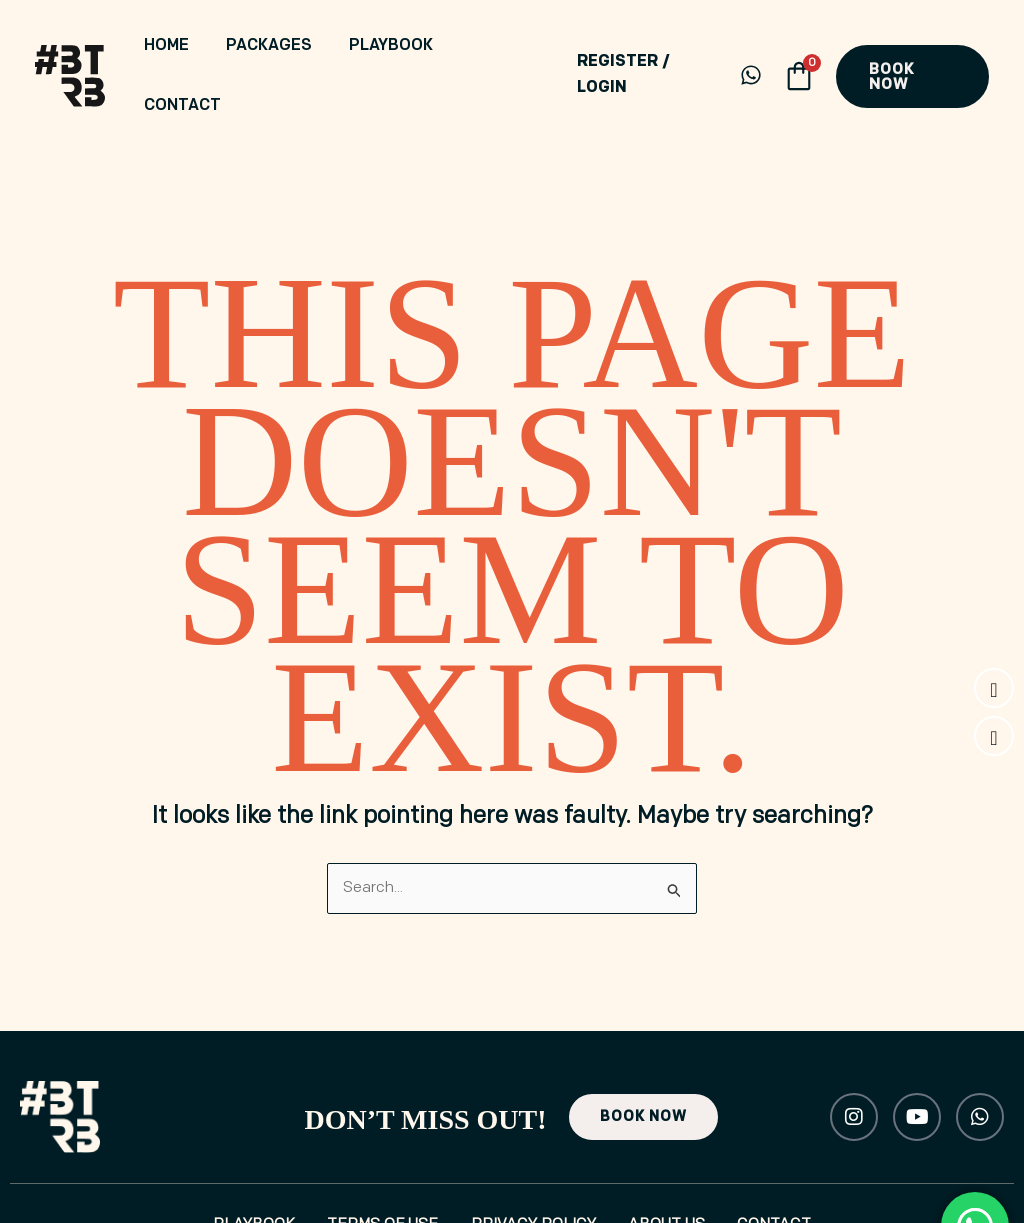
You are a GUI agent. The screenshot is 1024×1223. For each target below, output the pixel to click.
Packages (286, 47)
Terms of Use (373, 1170)
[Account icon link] (643, 47)
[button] (911, 47)
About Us (676, 1170)
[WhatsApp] (748, 46)
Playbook (395, 47)
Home (196, 47)
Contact (499, 47)
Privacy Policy (533, 1170)
